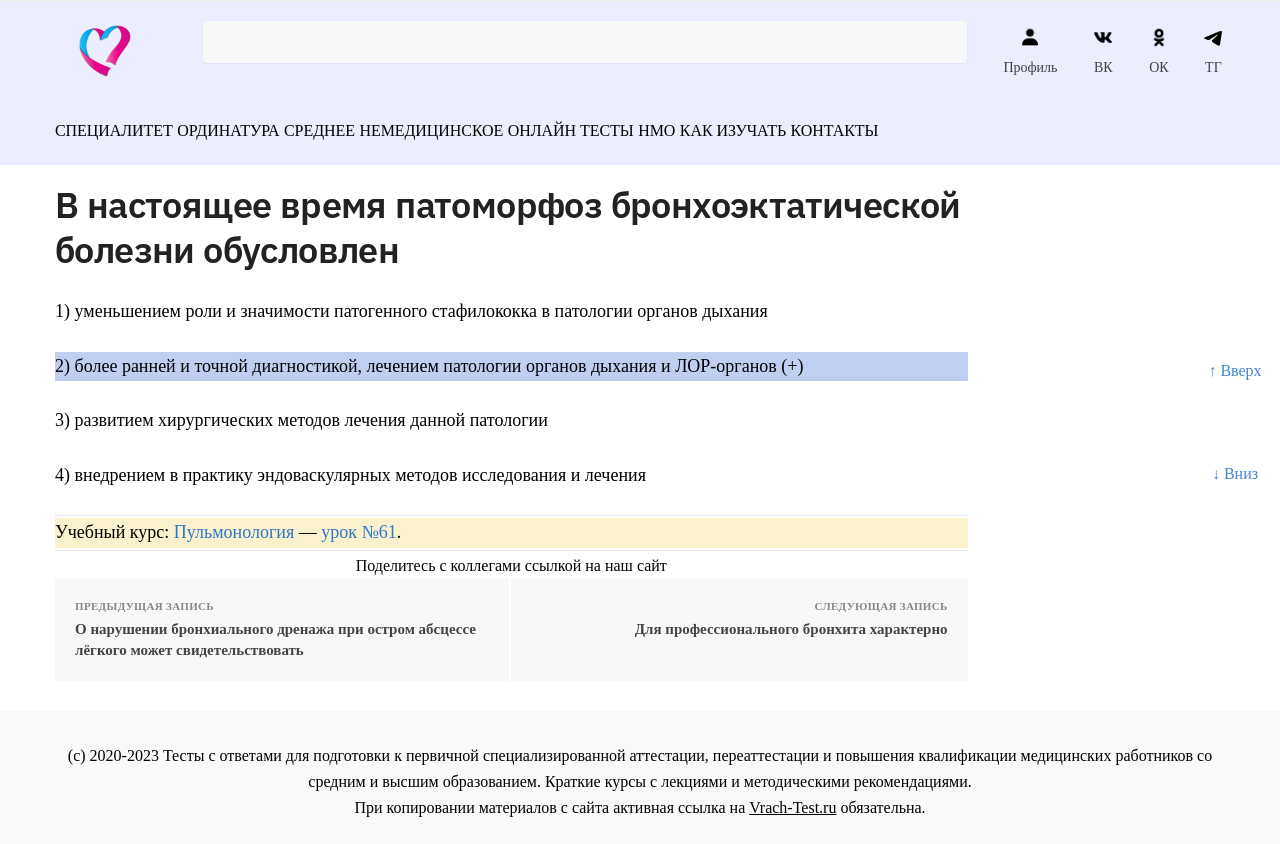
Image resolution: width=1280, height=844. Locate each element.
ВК (1103, 51)
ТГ (1213, 51)
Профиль (1030, 51)
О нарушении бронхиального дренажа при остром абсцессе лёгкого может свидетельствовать (275, 630)
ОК (1158, 51)
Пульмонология (234, 523)
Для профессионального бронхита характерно (791, 620)
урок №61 (358, 523)
